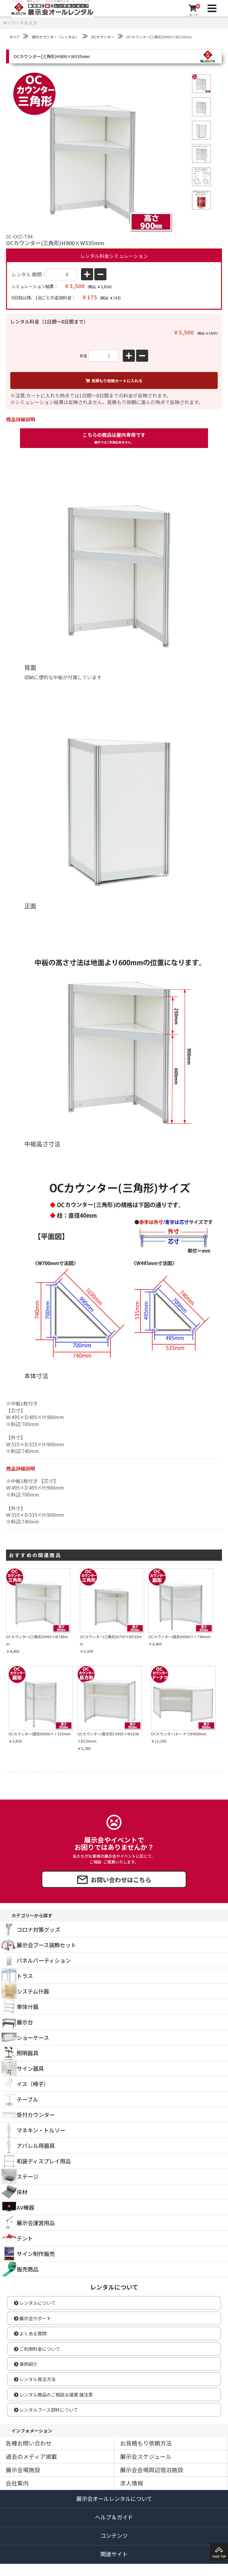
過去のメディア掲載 (31, 2456)
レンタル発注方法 (35, 2379)
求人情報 (131, 2483)
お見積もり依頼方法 (146, 2443)
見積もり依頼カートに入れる (114, 381)
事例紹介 (25, 2364)
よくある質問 (30, 2333)
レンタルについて (35, 2303)
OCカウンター (102, 36)
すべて (14, 36)
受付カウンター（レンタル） (55, 36)
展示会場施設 (23, 2470)
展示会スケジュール (145, 2456)
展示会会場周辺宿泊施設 (151, 2470)
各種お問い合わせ (29, 2443)
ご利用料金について (37, 2349)
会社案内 (17, 2483)
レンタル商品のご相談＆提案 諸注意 (53, 2394)
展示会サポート (32, 2318)
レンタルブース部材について (46, 2409)
